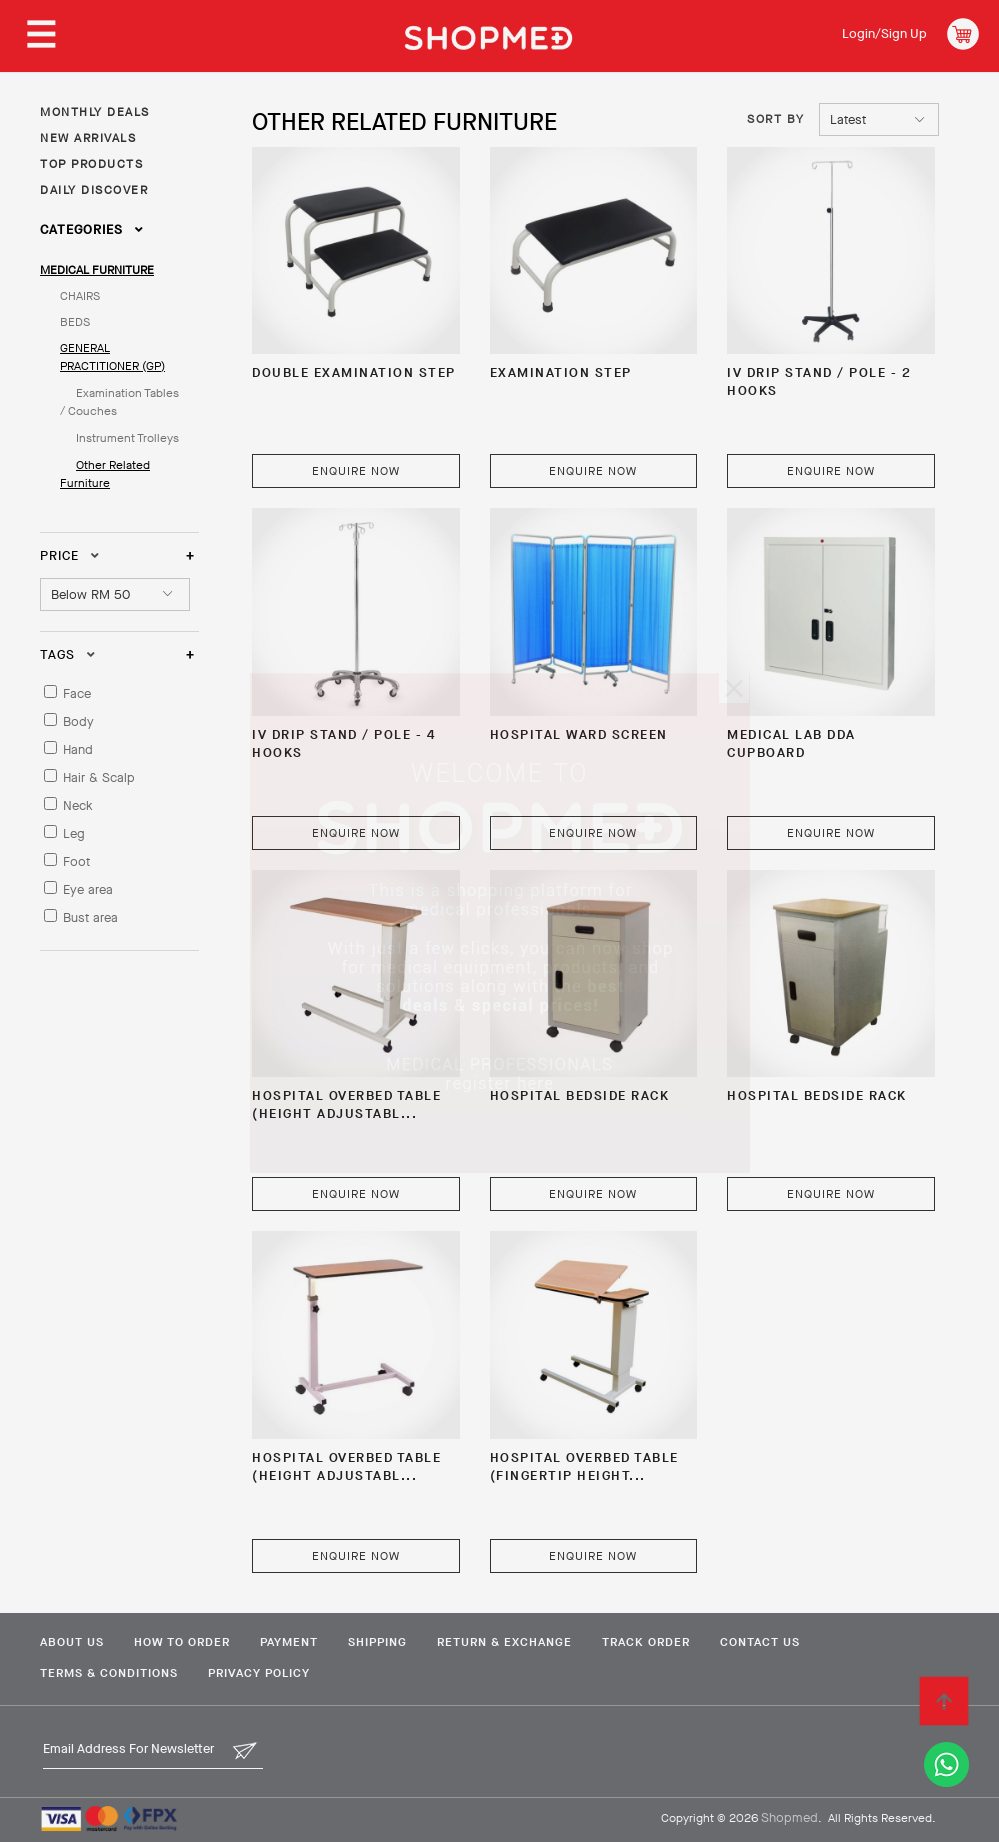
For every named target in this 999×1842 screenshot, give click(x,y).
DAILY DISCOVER (94, 190)
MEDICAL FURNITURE (97, 270)
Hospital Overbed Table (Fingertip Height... (584, 1466)
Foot (76, 861)
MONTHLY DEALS (95, 112)
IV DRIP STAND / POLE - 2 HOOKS (819, 381)
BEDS (75, 322)
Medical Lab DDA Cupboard (791, 743)
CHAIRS (80, 296)
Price (70, 555)
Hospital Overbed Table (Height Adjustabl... (346, 1104)
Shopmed (789, 1817)
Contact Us (760, 1642)
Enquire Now (356, 471)
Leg (74, 833)
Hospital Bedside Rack (580, 1095)
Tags (68, 654)
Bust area (90, 917)
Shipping (377, 1642)
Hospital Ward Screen (579, 734)
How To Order (182, 1642)
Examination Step (561, 372)
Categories (92, 229)
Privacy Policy (259, 1673)
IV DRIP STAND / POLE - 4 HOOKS (344, 743)
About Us (72, 1642)
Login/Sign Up (884, 33)
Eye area (88, 889)
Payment (289, 1642)
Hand (78, 749)
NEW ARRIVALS (88, 138)
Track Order (646, 1642)
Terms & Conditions (109, 1673)
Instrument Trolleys (127, 438)
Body (78, 721)
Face (77, 693)
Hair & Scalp (99, 777)
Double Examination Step (354, 372)
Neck (78, 805)
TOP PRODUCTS (91, 164)
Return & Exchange (504, 1642)
